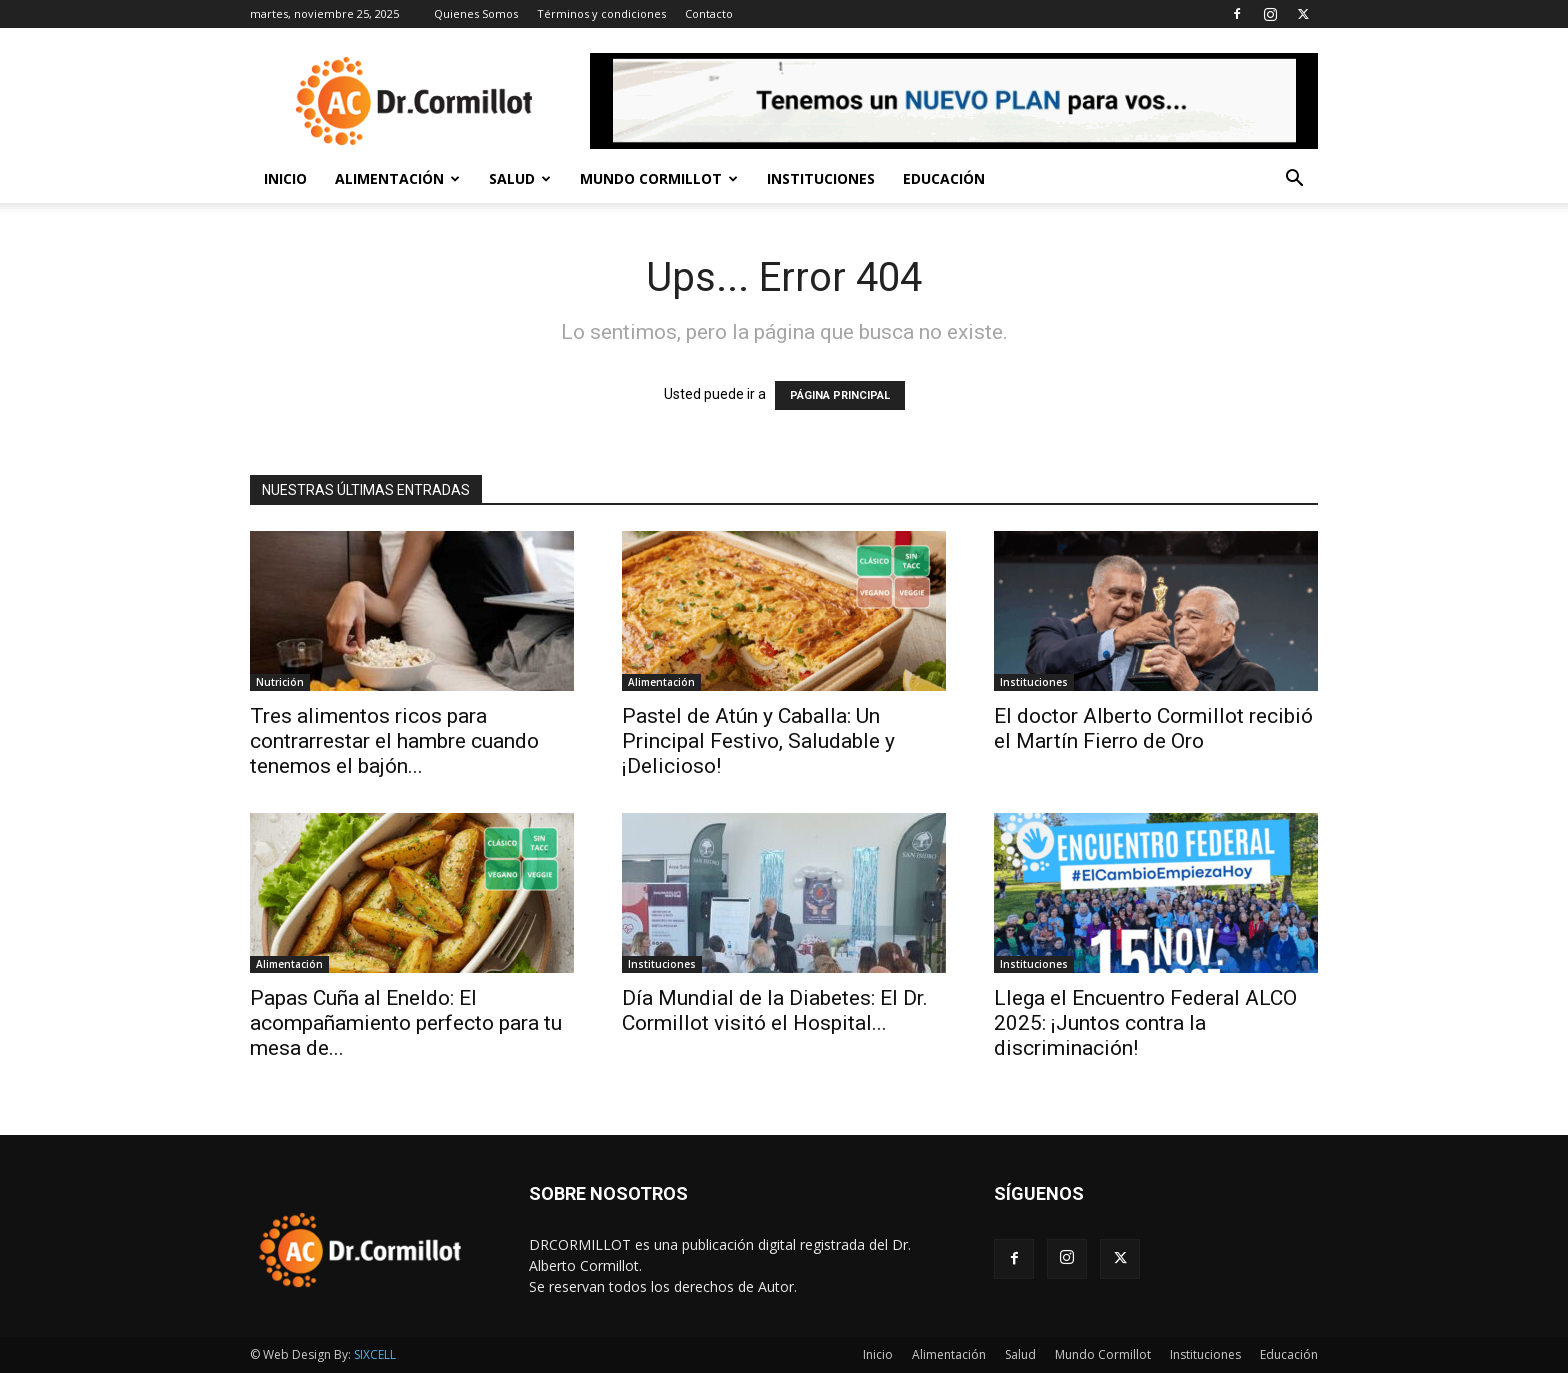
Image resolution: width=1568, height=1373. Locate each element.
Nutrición (280, 682)
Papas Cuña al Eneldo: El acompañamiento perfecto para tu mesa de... (406, 1023)
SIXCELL (375, 1354)
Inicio (285, 178)
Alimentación (397, 178)
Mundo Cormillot (659, 178)
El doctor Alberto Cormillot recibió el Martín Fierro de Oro (1153, 728)
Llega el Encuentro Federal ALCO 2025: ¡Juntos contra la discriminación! (1145, 1023)
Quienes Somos (476, 13)
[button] (1294, 180)
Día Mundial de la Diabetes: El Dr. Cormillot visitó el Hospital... (775, 1010)
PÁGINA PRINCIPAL (840, 395)
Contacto (709, 13)
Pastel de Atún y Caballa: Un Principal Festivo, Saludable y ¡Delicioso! (758, 741)
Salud (520, 178)
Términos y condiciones (601, 13)
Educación (944, 178)
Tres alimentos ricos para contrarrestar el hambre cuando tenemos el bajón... (394, 741)
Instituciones (821, 178)
